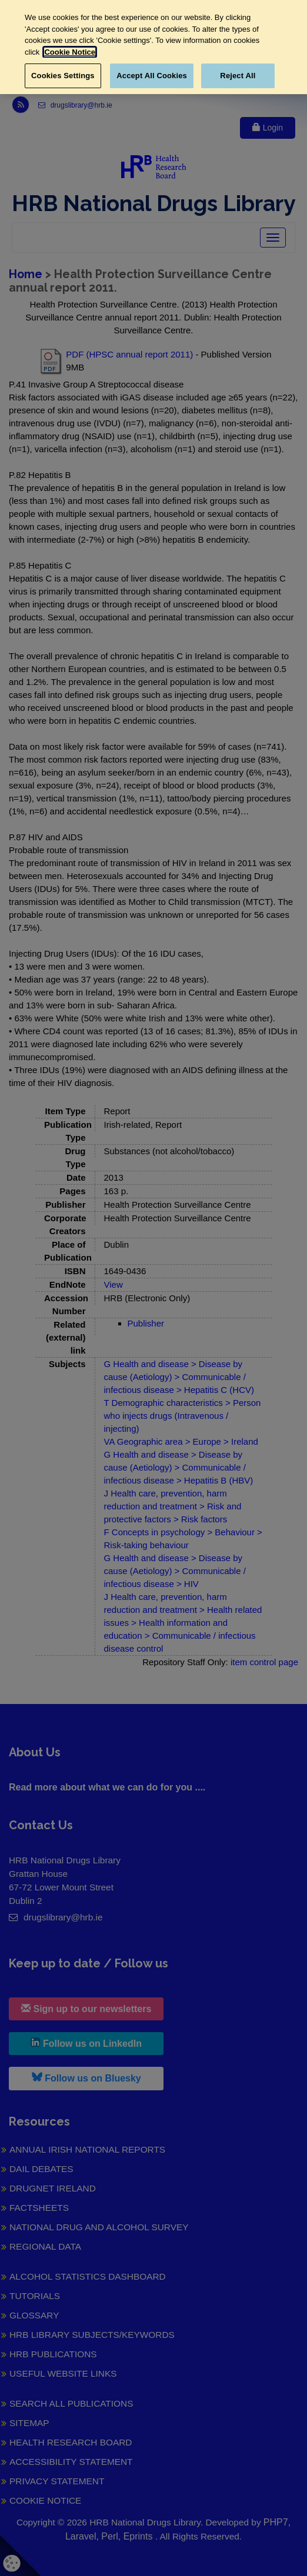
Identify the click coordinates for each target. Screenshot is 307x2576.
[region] (153, 47)
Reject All (237, 75)
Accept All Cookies (151, 75)
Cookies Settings (63, 75)
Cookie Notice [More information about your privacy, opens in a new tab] (69, 52)
